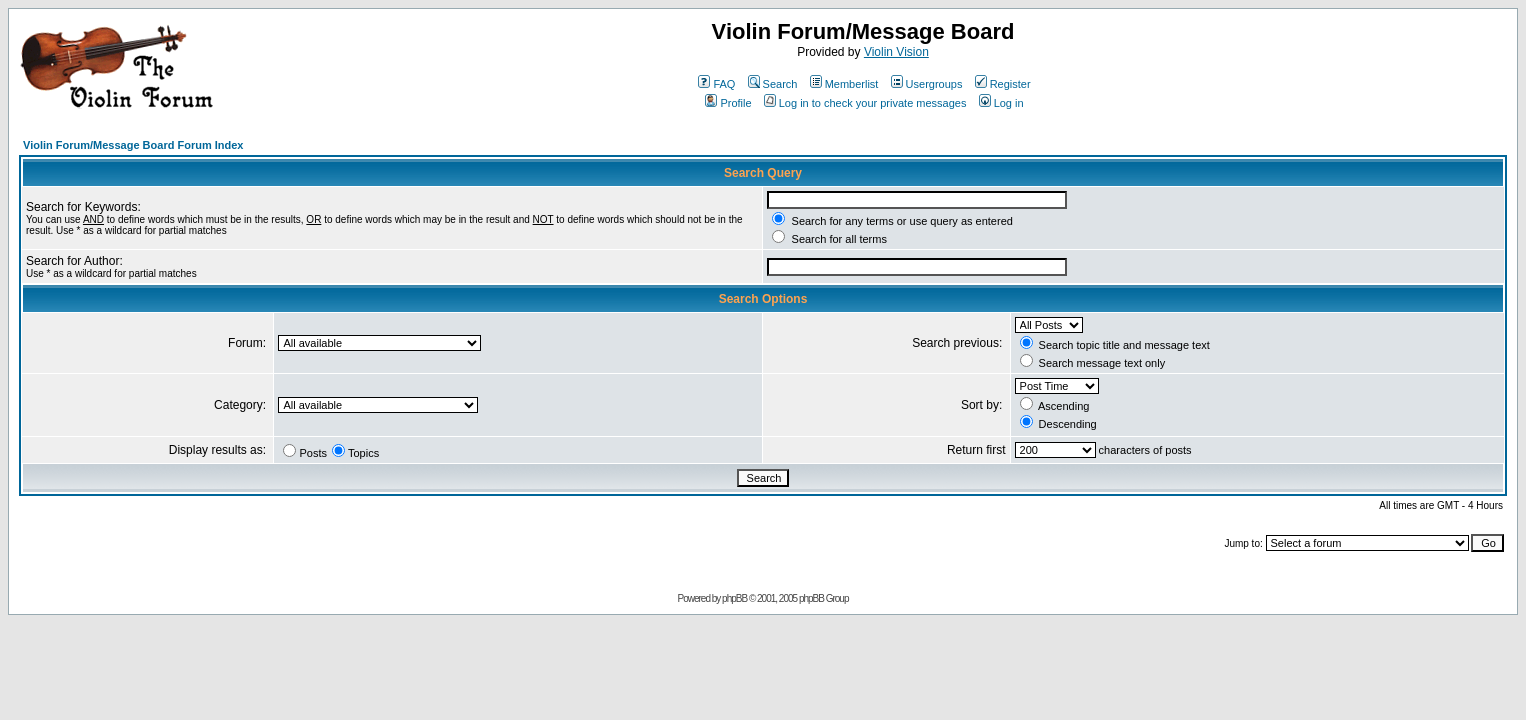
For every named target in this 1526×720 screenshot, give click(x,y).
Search (773, 84)
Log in (1001, 103)
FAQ (716, 84)
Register (1003, 84)
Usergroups (927, 84)
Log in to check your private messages (865, 103)
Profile (728, 103)
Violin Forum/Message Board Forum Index (133, 145)
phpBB (734, 598)
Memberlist (844, 84)
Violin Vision (896, 52)
